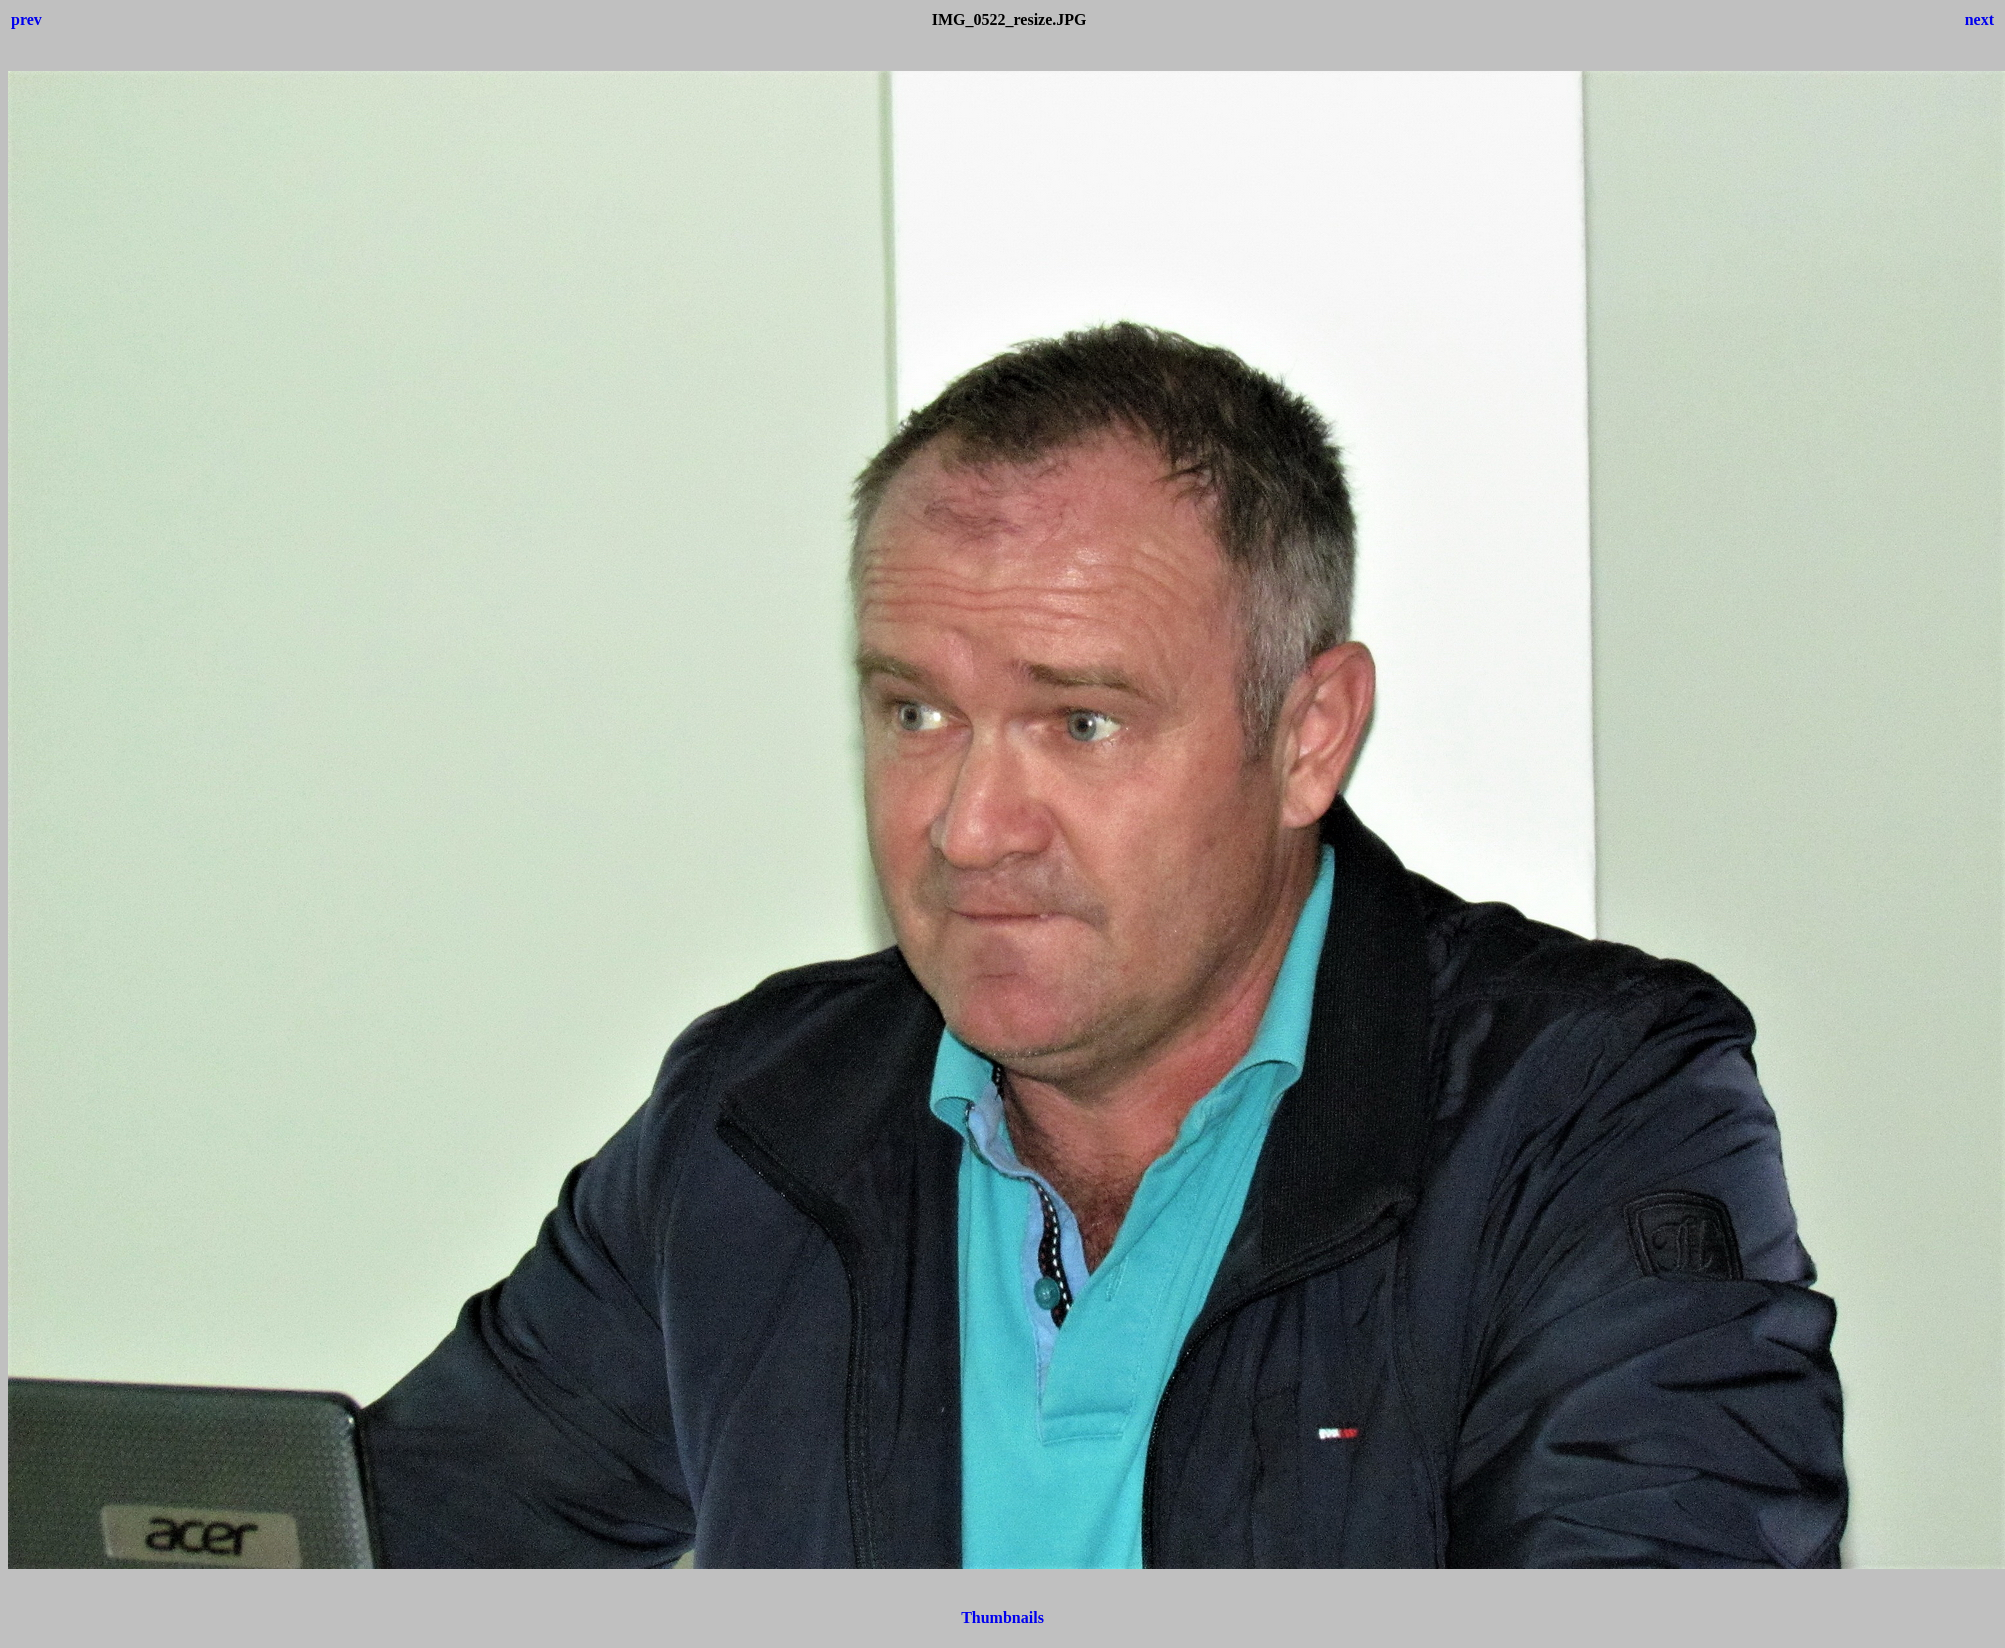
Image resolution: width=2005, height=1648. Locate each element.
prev (26, 19)
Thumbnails (1002, 1617)
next (1979, 19)
